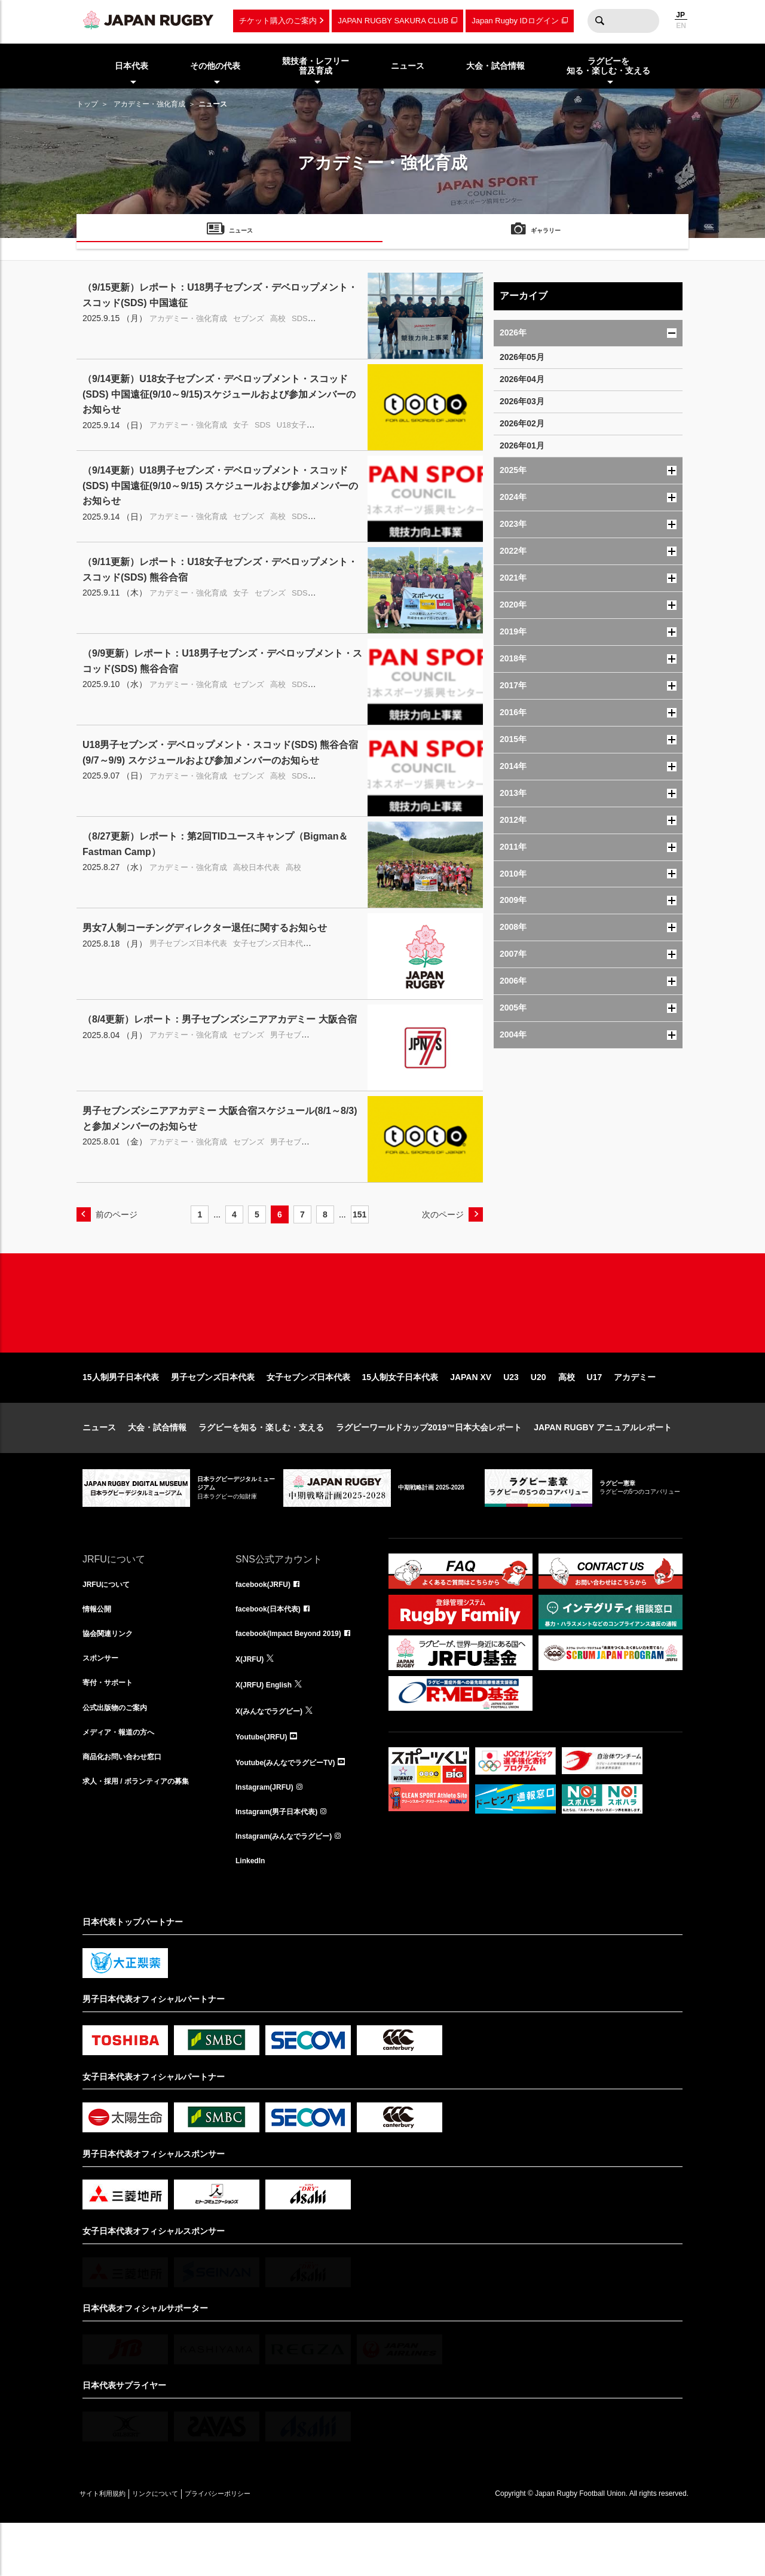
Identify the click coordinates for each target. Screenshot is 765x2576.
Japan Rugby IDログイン (515, 20)
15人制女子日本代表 (400, 1415)
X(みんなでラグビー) (274, 1755)
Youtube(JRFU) (265, 1781)
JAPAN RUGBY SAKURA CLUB (393, 20)
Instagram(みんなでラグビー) (291, 1886)
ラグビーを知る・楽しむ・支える (261, 1465)
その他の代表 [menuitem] (215, 66)
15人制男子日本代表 (120, 1415)
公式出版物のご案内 (120, 1755)
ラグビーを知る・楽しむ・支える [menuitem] (608, 66)
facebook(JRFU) (267, 1623)
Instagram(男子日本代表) (283, 1860)
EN (681, 26)
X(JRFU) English (268, 1728)
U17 (594, 1415)
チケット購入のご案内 (278, 20)
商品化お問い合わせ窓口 (128, 1807)
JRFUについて (110, 1623)
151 (359, 1214)
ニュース (99, 1465)
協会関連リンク (111, 1676)
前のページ (116, 1214)
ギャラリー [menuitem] (546, 232)
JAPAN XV (470, 1415)
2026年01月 (522, 445)
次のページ (443, 1214)
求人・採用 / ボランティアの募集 (144, 1834)
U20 (538, 1415)
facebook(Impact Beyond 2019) (297, 1676)
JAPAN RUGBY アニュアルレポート (603, 1465)
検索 (599, 21)
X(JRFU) (251, 1702)
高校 (566, 1415)
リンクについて (179, 2547)
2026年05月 (522, 357)
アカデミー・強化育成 (149, 104)
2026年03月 (522, 401)
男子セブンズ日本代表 (213, 1415)
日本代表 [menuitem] (131, 66)
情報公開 (99, 1650)
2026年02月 (522, 423)
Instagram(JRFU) (269, 1834)
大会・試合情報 (157, 1465)
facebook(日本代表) (273, 1650)
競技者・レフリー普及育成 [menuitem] (315, 66)
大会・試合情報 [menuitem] (495, 66)
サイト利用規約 (110, 2547)
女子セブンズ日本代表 (308, 1415)
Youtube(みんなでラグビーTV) (293, 1807)
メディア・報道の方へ (124, 1781)
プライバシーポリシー (259, 2547)
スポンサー (103, 1702)
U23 (511, 1415)
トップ (87, 104)
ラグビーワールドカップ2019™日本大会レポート (429, 1465)
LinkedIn (252, 1913)
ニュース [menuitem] (407, 66)
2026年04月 (522, 379)
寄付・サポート (111, 1728)
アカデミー (635, 1415)
